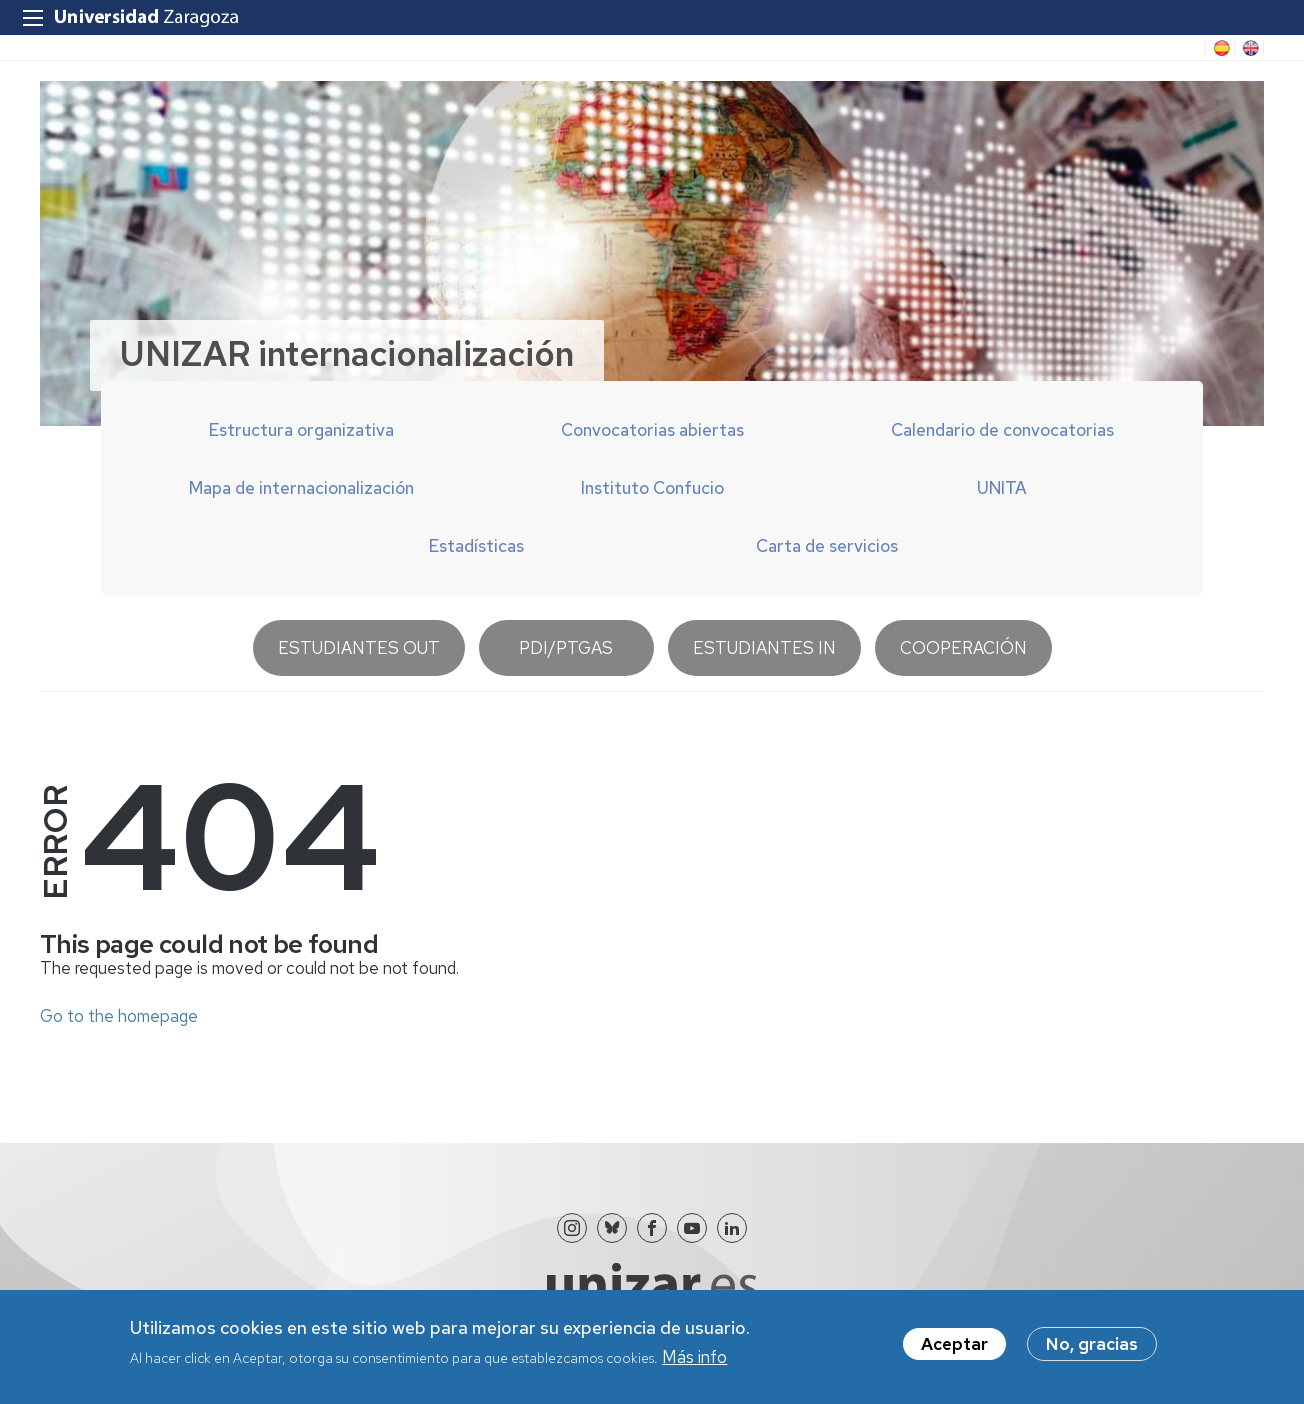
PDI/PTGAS (566, 648)
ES (1220, 48)
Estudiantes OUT (359, 648)
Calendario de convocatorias (1002, 430)
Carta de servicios (827, 546)
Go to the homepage (119, 1016)
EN (1249, 48)
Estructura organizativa (301, 430)
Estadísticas (476, 546)
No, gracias (1092, 1345)
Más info (694, 1359)
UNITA (1002, 488)
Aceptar (954, 1345)
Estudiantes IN (764, 648)
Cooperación (963, 648)
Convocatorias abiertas (652, 430)
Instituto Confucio (652, 488)
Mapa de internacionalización (301, 488)
